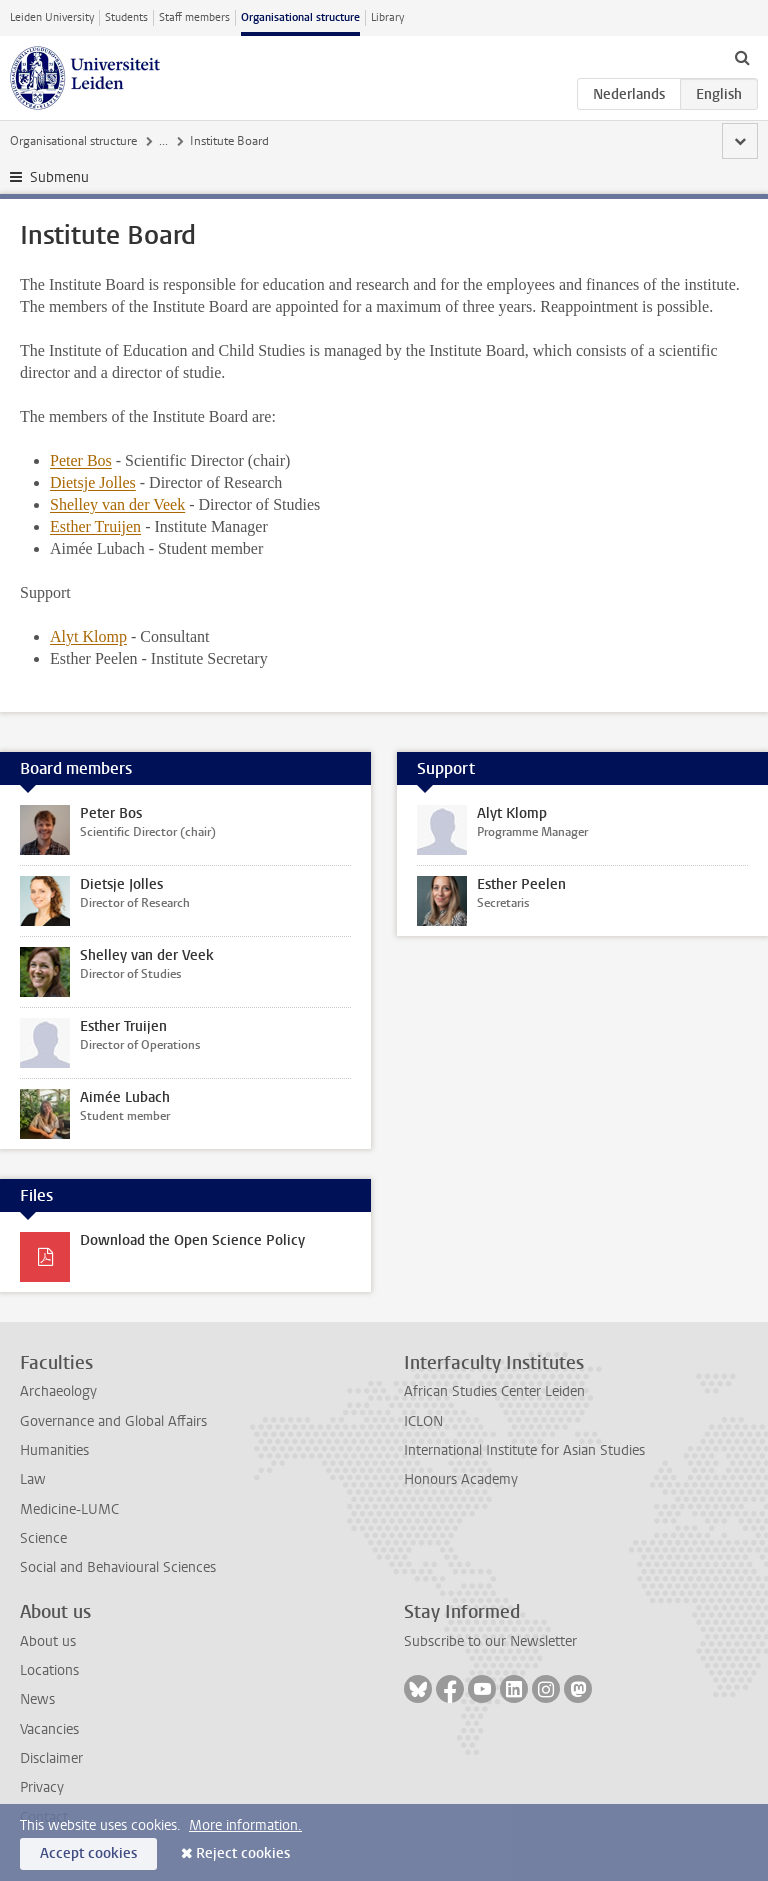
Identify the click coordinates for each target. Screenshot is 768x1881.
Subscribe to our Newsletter (490, 1641)
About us (48, 1641)
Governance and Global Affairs (113, 1421)
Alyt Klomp (88, 636)
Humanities (54, 1450)
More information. (245, 1825)
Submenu (59, 177)
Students (126, 17)
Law (33, 1479)
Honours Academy (461, 1479)
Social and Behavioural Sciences (118, 1567)
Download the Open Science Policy (192, 1240)
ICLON (423, 1421)
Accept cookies (88, 1853)
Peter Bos (81, 460)
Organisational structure (300, 17)
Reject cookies (243, 1853)
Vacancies (49, 1729)
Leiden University (52, 17)
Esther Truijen (95, 526)
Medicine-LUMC (69, 1509)
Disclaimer (51, 1758)
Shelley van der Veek (117, 504)
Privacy (42, 1787)
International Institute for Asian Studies (524, 1450)
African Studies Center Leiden (494, 1391)
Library (387, 17)
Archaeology (58, 1391)
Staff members (194, 17)
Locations (49, 1670)
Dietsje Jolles (93, 482)
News (37, 1699)
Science (43, 1538)
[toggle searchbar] (742, 57)
